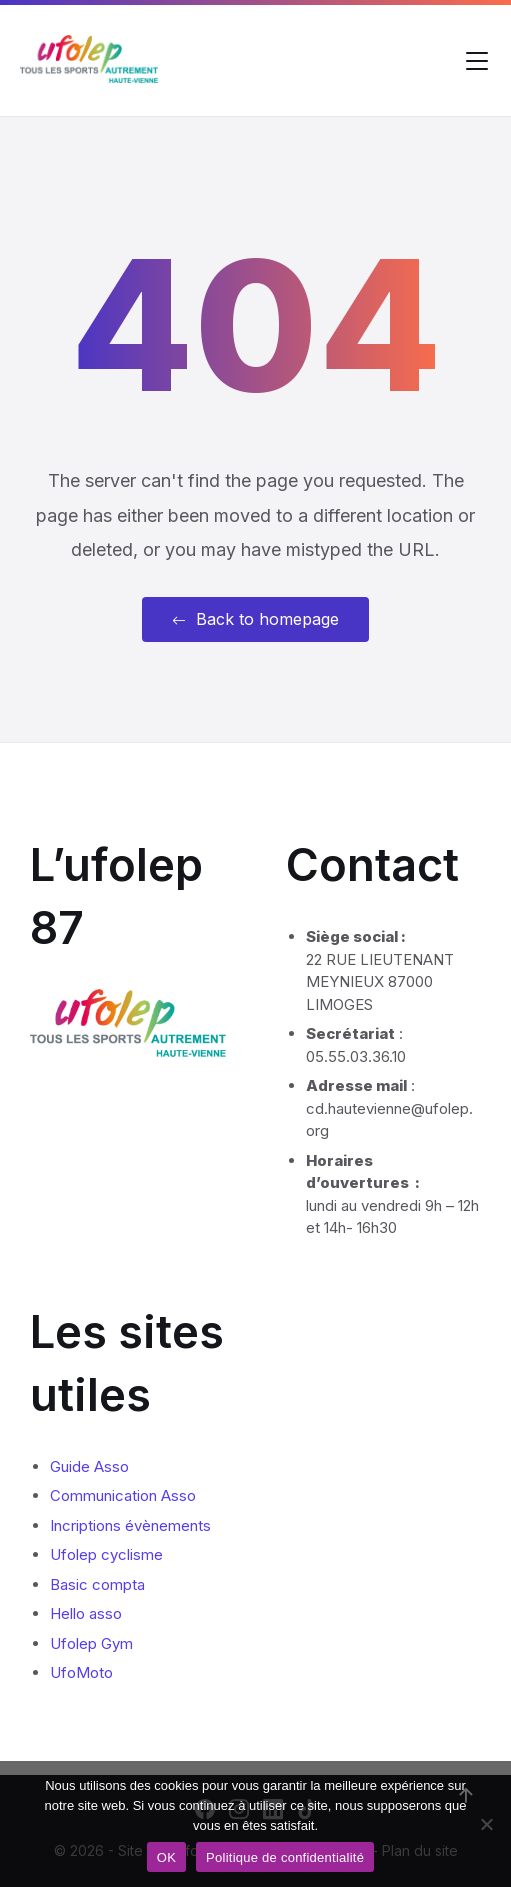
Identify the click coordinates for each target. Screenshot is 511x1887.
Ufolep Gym (91, 1643)
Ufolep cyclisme (106, 1554)
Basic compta (97, 1584)
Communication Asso (123, 1495)
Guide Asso (89, 1466)
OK (166, 1857)
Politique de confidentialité (285, 1857)
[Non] (486, 1824)
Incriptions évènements (130, 1525)
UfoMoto (81, 1672)
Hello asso (86, 1613)
